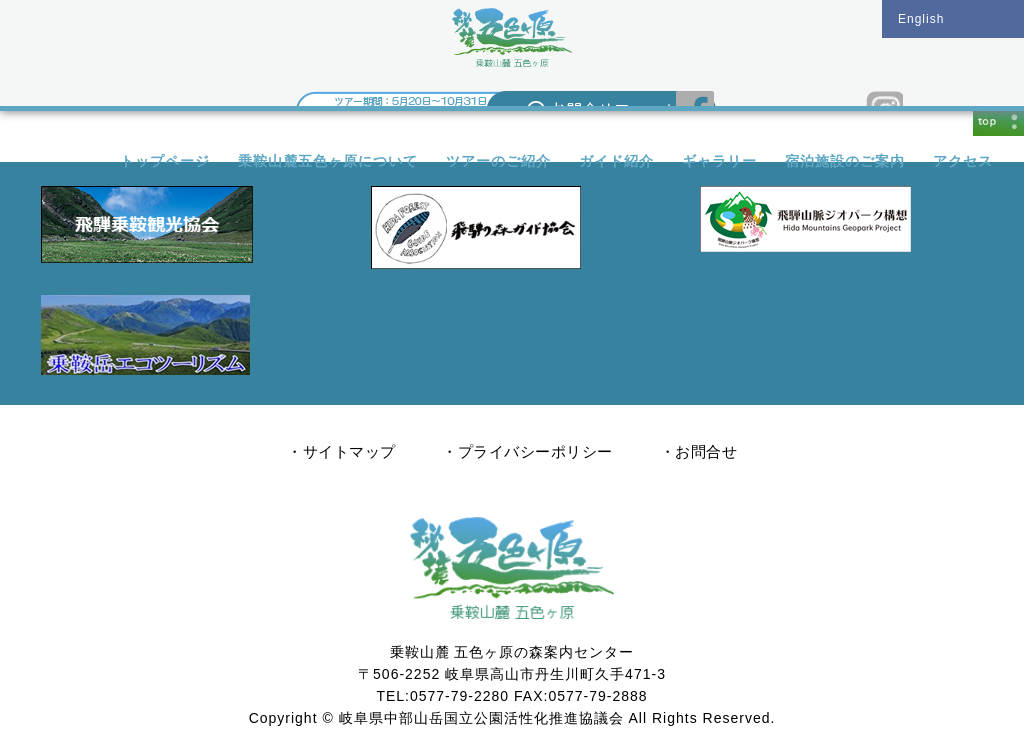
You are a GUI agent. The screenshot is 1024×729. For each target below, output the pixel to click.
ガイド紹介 (616, 161)
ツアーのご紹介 (498, 161)
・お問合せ (699, 451)
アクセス (963, 161)
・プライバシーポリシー (527, 451)
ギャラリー (719, 161)
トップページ (165, 161)
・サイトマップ (341, 451)
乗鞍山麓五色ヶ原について (328, 161)
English (921, 19)
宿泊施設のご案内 (845, 161)
